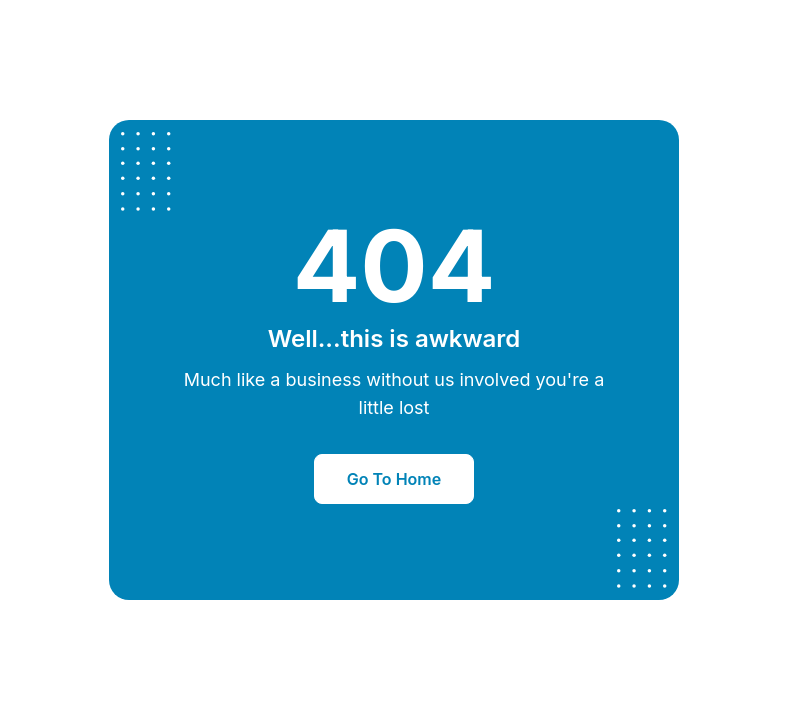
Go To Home (394, 479)
